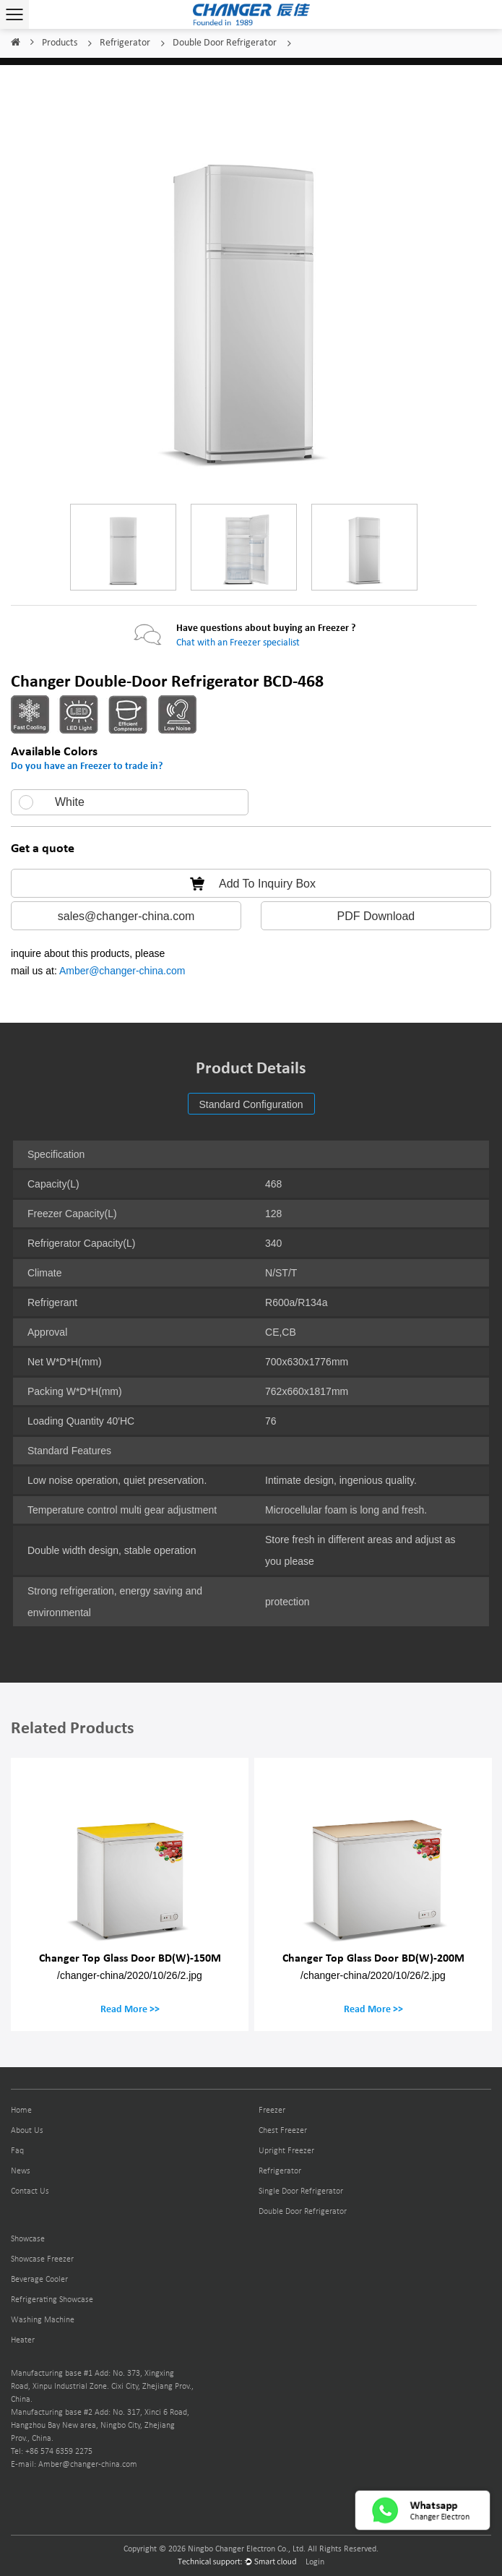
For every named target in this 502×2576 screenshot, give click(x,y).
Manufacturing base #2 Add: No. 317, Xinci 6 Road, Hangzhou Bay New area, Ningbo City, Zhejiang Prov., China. (100, 2425)
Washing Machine (42, 2320)
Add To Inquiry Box (251, 884)
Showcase (28, 2239)
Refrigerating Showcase (52, 2300)
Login (315, 2562)
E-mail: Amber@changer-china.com (74, 2464)
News (20, 2171)
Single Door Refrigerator (301, 2191)
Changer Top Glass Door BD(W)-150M (130, 1958)
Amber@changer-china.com (122, 970)
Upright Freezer (286, 2151)
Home (15, 43)
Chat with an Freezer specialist (238, 642)
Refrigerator (125, 43)
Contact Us (30, 2191)
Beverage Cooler (39, 2279)
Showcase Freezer (42, 2259)
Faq (17, 2151)
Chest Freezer (283, 2130)
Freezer (272, 2110)
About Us (27, 2130)
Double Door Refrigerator (225, 43)
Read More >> (130, 2009)
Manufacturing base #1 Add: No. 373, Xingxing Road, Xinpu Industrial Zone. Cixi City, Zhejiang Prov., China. (102, 2386)
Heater (23, 2340)
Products (59, 43)
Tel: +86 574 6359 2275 (51, 2451)
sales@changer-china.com (126, 916)
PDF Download (376, 916)
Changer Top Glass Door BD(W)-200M (373, 1958)
